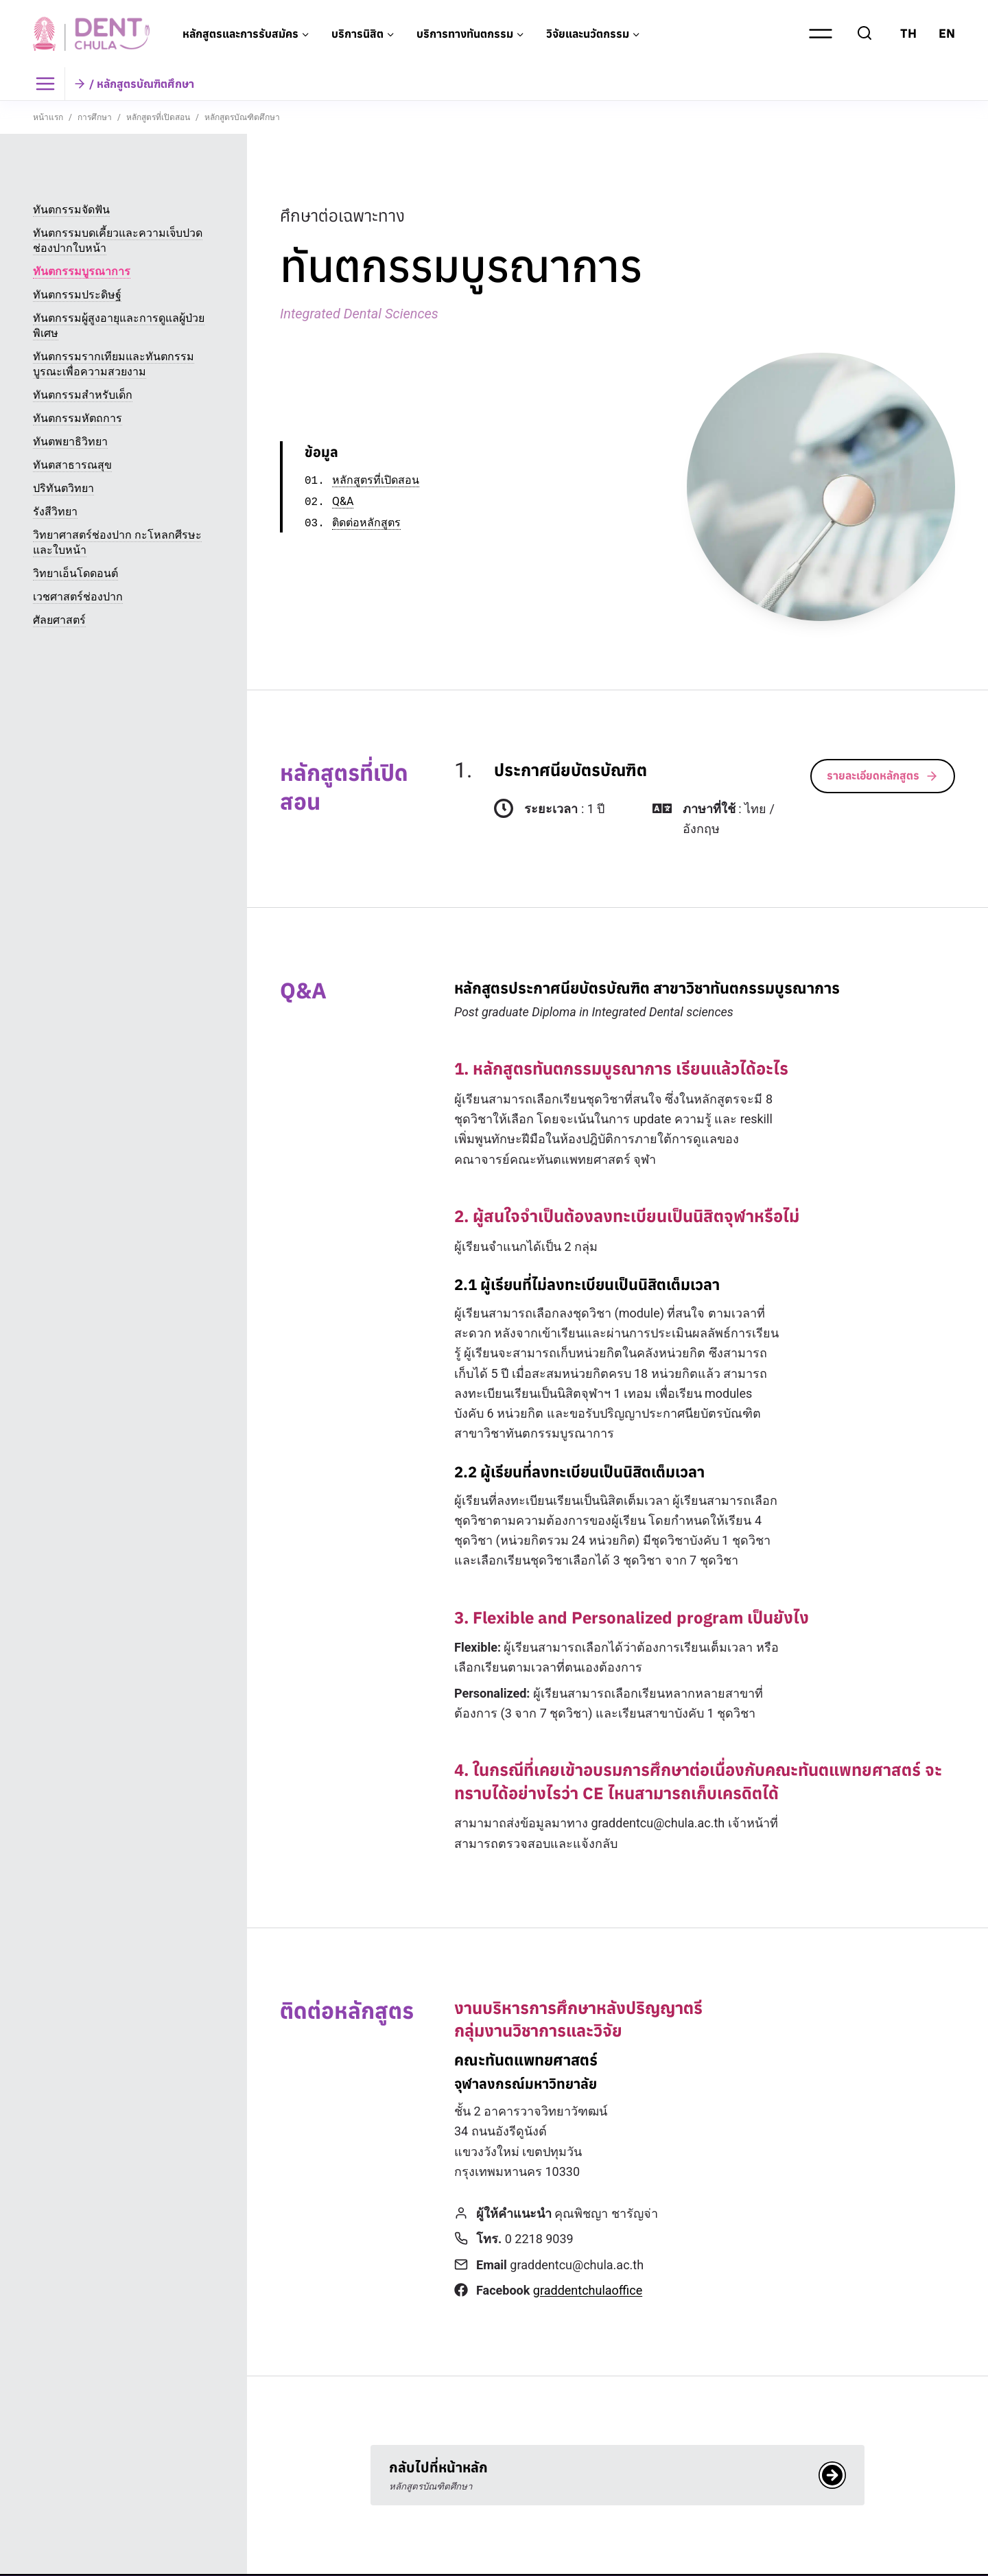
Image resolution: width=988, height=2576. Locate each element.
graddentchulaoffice (587, 2290)
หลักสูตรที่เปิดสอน (375, 480)
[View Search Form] (864, 33)
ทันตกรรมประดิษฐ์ (77, 294)
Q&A (342, 501)
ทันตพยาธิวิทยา (70, 441)
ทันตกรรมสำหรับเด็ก (82, 394)
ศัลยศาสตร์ (59, 620)
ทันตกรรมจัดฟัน (71, 209)
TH (908, 33)
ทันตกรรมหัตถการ (77, 418)
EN (947, 33)
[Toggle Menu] (49, 83)
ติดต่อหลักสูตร (366, 523)
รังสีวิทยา (55, 511)
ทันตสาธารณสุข (72, 464)
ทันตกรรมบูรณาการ (81, 271)
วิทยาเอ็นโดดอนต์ (75, 573)
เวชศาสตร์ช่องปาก (78, 596)
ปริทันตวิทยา (63, 488)
